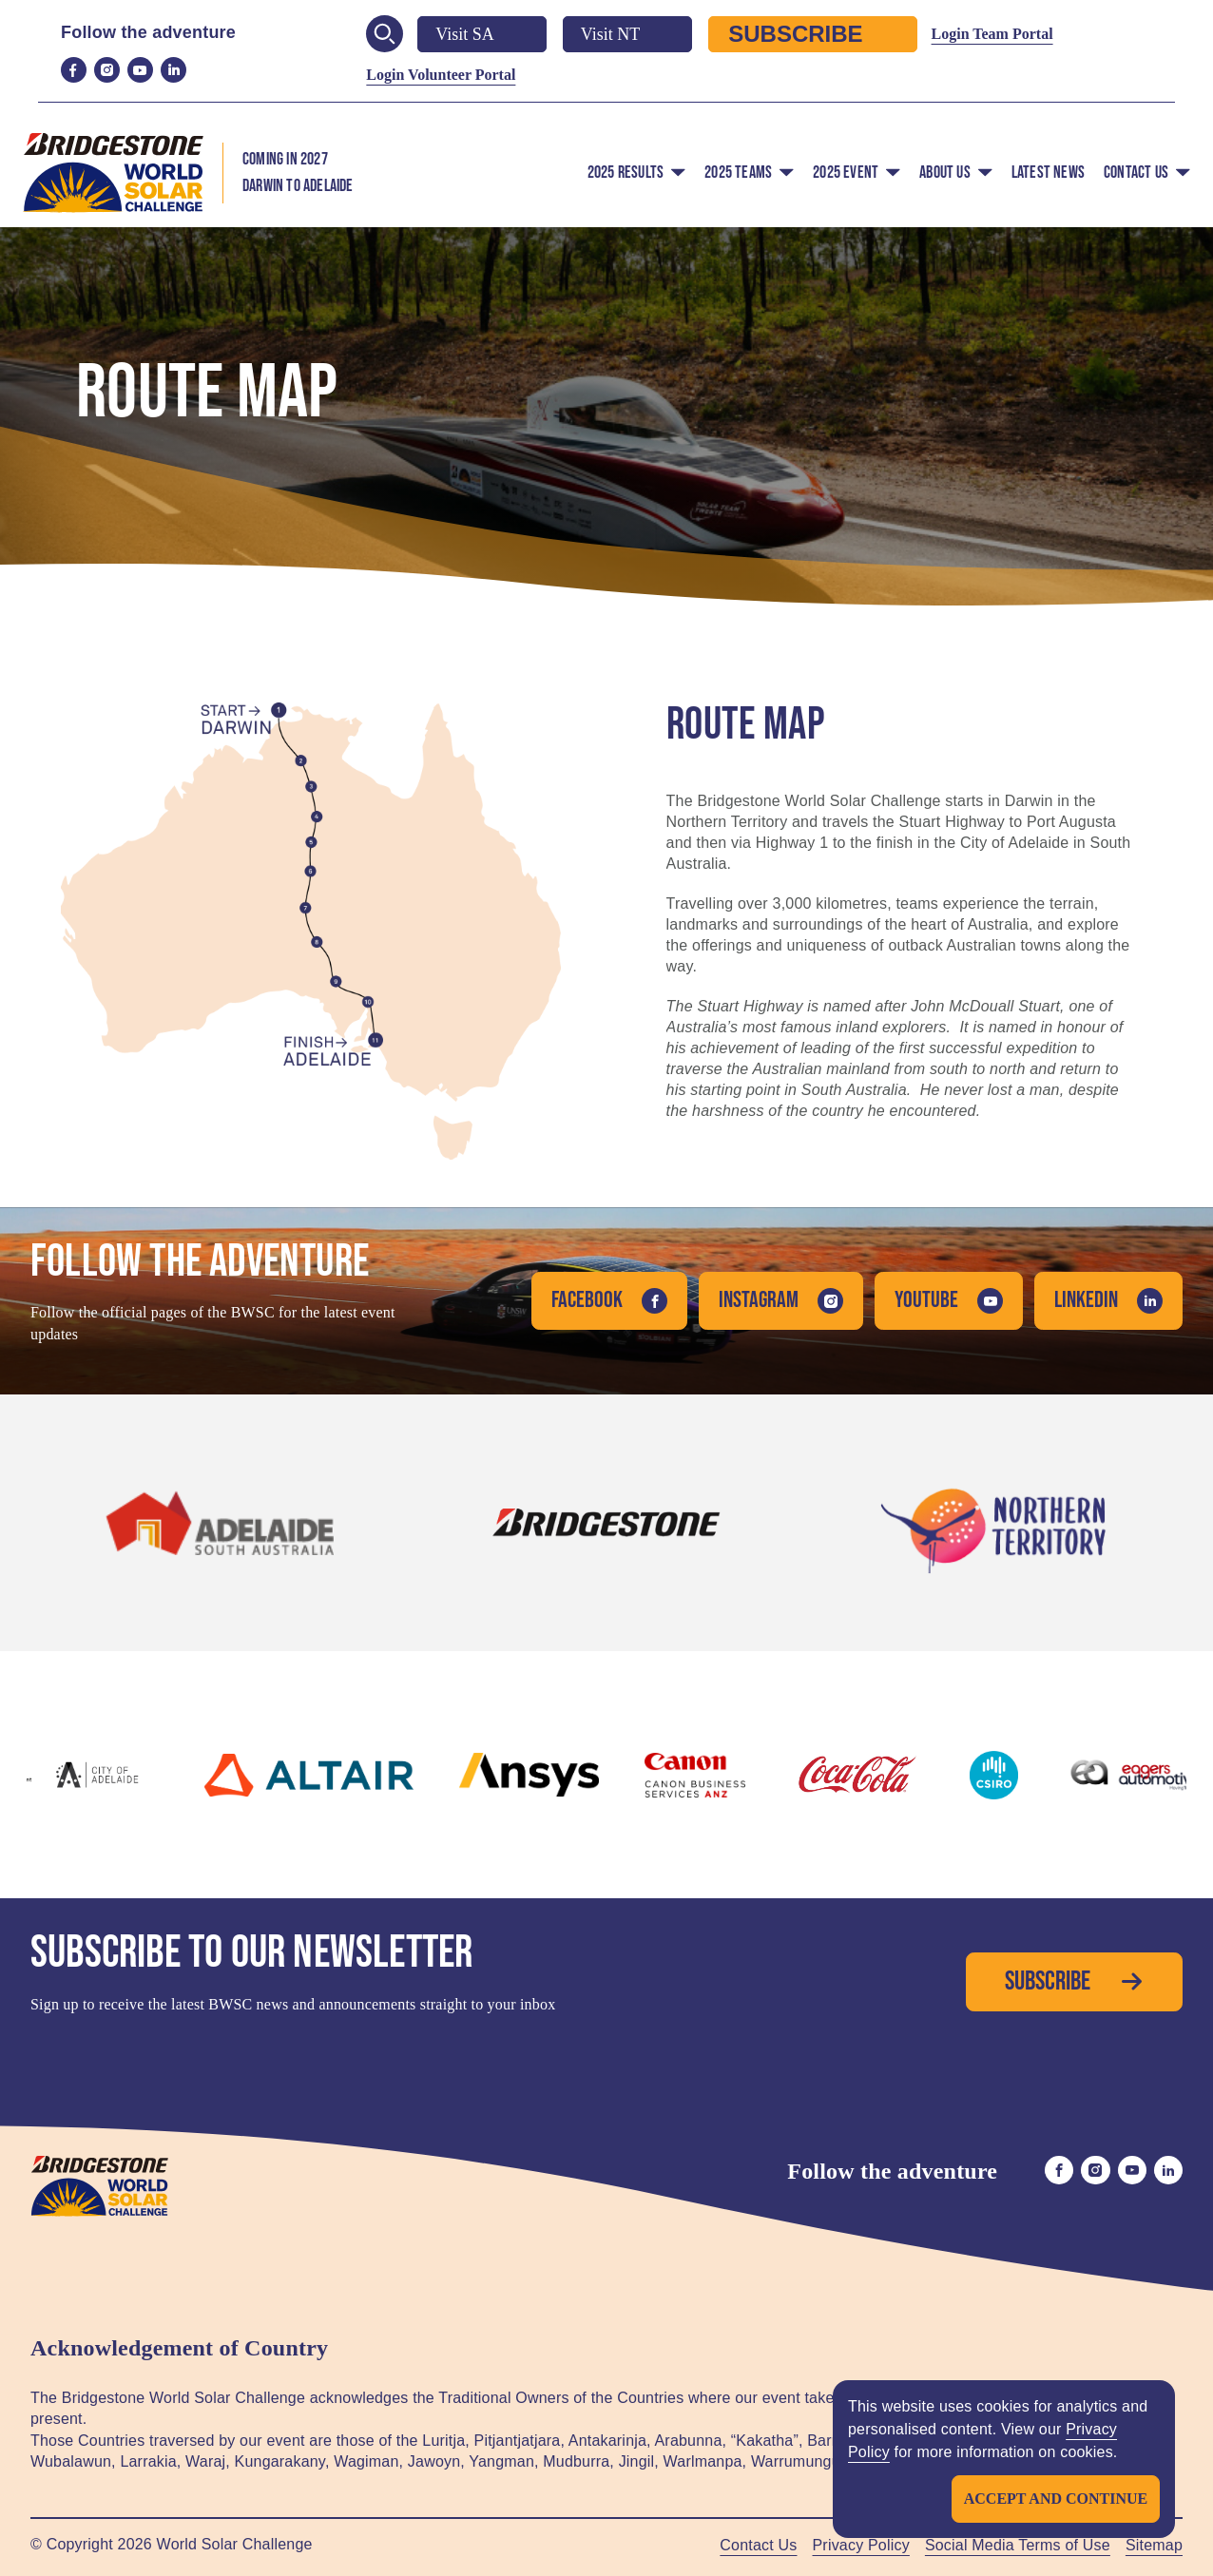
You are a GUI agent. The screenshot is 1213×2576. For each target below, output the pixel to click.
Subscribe (812, 34)
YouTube (949, 1300)
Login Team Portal (992, 34)
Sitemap (1154, 2545)
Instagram (781, 1300)
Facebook (609, 1300)
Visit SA (481, 34)
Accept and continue (1055, 2498)
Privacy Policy (861, 2545)
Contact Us (758, 2545)
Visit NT (627, 34)
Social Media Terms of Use (1017, 2545)
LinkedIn (1108, 1300)
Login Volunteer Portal (440, 75)
